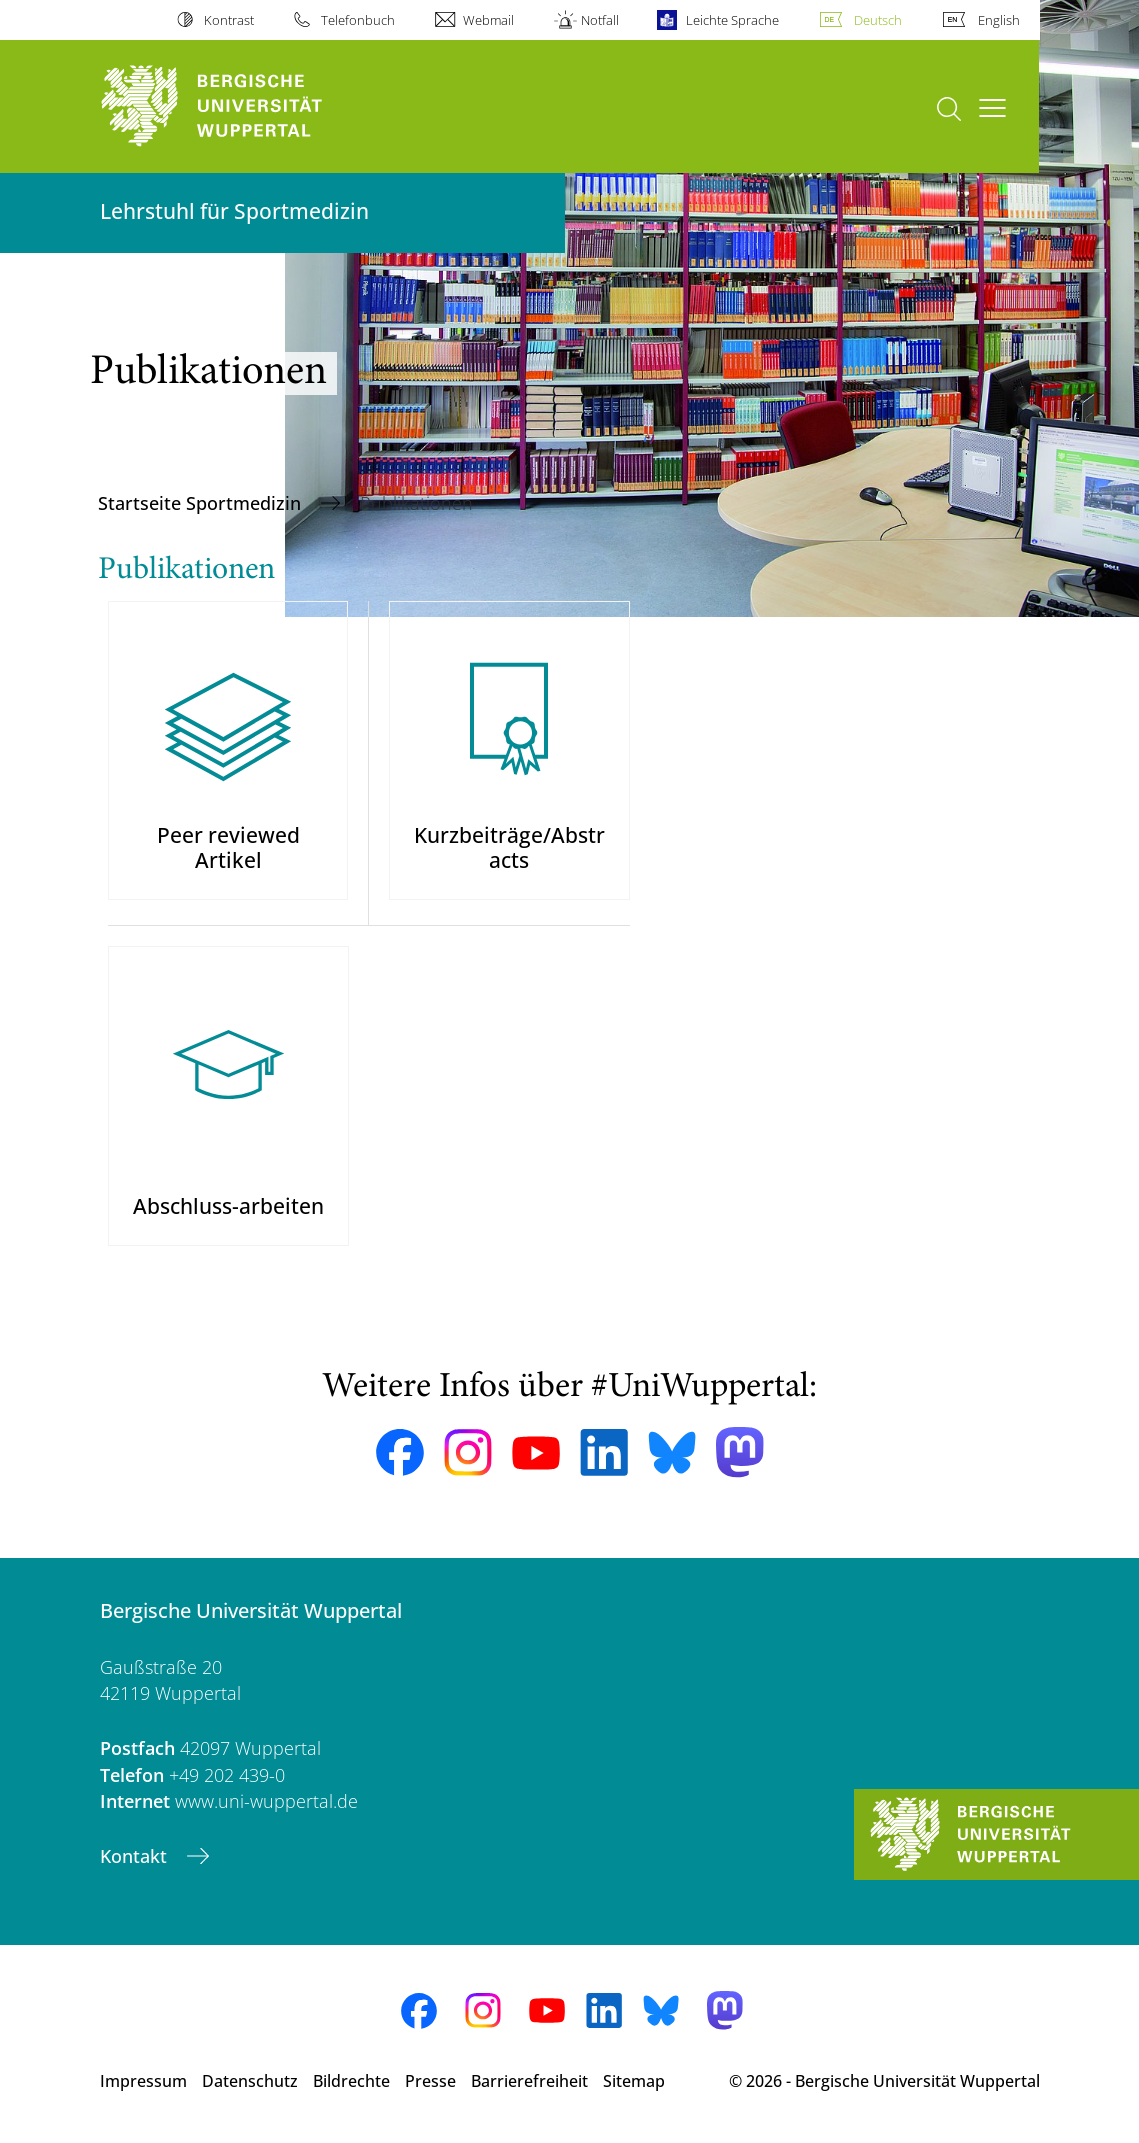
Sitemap (634, 2081)
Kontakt (136, 1856)
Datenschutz (250, 2081)
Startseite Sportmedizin (202, 503)
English (999, 20)
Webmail (488, 20)
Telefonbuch (358, 20)
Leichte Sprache (732, 20)
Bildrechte (351, 2081)
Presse (430, 2081)
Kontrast (229, 20)
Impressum (143, 2081)
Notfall (600, 20)
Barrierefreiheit (529, 2081)
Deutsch (878, 20)
